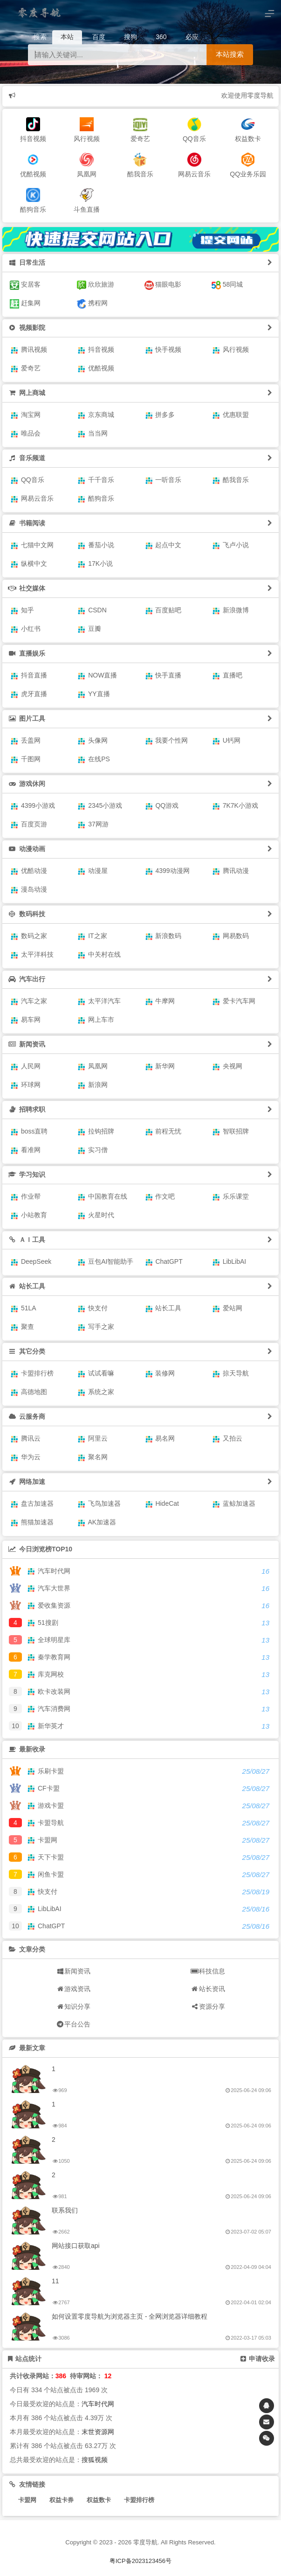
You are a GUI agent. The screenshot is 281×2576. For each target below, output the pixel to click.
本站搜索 (230, 54)
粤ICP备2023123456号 (140, 2560)
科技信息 (208, 1971)
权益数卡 (99, 2499)
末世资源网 (98, 2431)
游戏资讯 (73, 1988)
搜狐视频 (95, 2459)
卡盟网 (27, 2499)
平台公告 (73, 2024)
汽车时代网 (98, 2404)
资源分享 (208, 2006)
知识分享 (73, 2006)
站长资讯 (208, 1988)
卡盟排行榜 (139, 2499)
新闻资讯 (73, 1971)
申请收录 (257, 2358)
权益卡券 (61, 2499)
